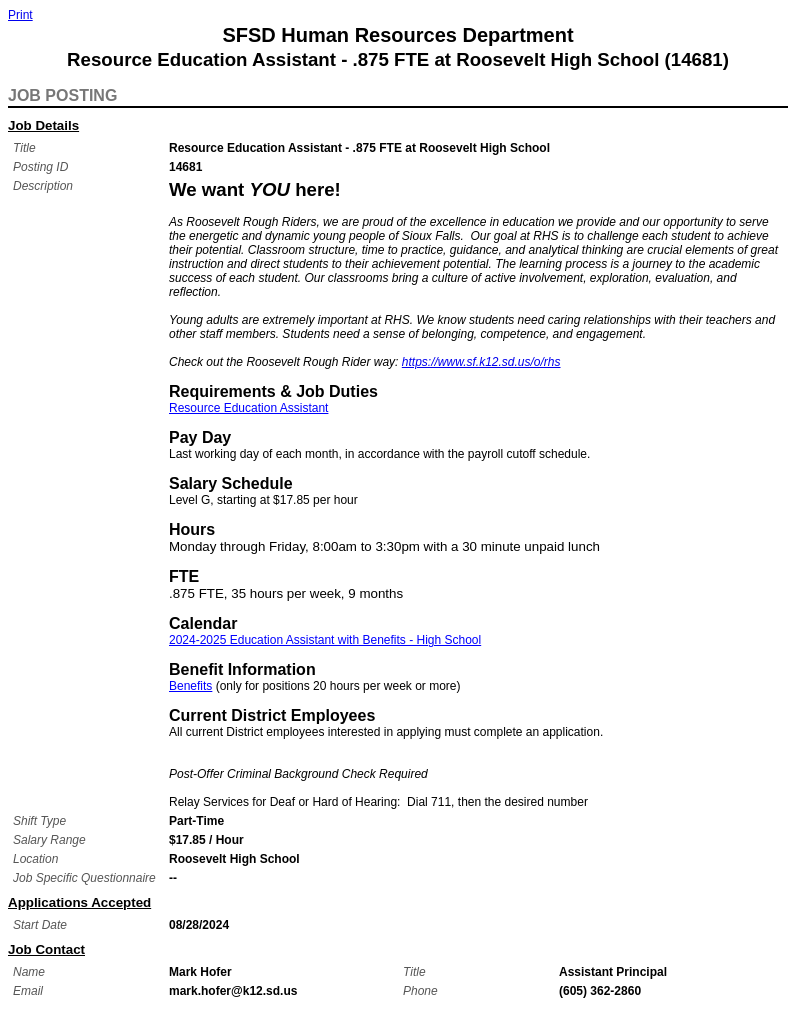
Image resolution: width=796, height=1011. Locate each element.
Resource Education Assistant (248, 408)
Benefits (190, 686)
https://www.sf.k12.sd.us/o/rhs (481, 362)
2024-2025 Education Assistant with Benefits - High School (325, 640)
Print (20, 15)
